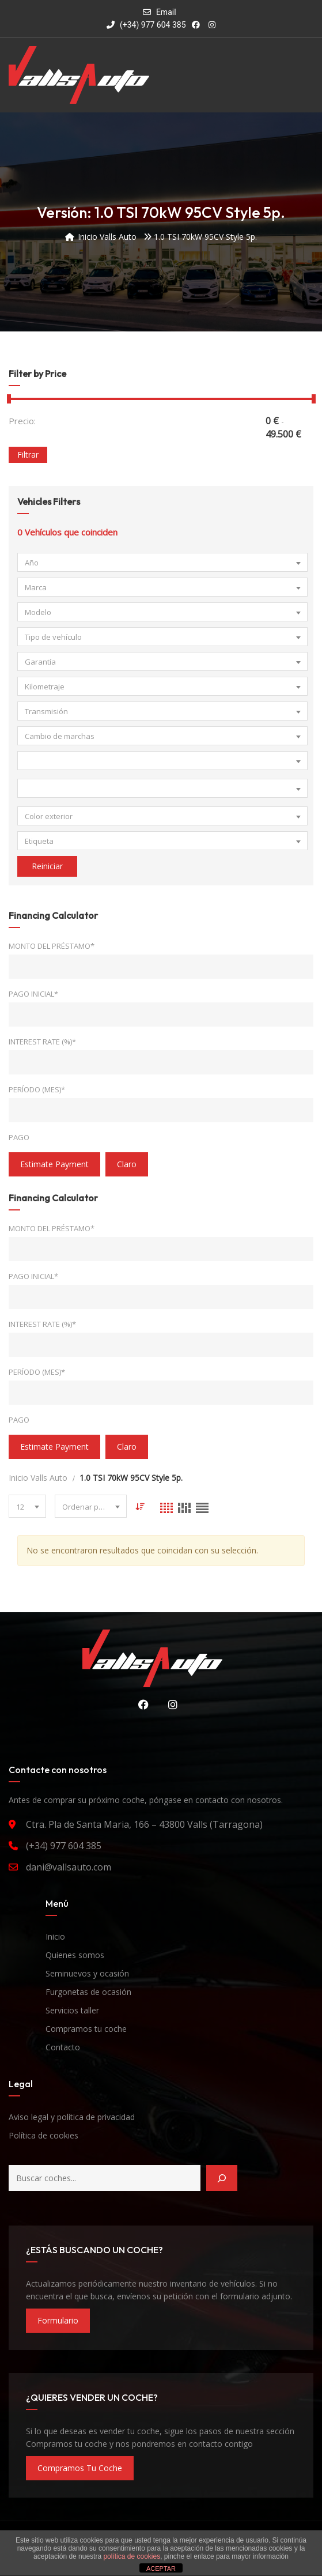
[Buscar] (221, 2178)
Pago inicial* (33, 994)
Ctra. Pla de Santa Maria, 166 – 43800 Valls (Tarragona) (144, 1824)
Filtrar (28, 454)
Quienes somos (75, 1954)
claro (127, 1164)
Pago (19, 1137)
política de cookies (131, 2556)
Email (166, 12)
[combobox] (162, 562)
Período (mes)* (37, 1089)
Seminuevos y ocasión (87, 1973)
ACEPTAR (161, 2568)
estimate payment (54, 1164)
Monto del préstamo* (51, 946)
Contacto (63, 2047)
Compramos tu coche (86, 2028)
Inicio (55, 1936)
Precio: (22, 421)
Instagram (169, 1704)
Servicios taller (72, 2010)
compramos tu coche (79, 2467)
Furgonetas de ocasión (88, 1991)
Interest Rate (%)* (42, 1041)
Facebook (140, 1704)
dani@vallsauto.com (68, 1867)
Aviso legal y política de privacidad (72, 2116)
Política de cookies (43, 2135)
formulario (57, 2320)
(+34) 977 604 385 (146, 24)
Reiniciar (47, 866)
